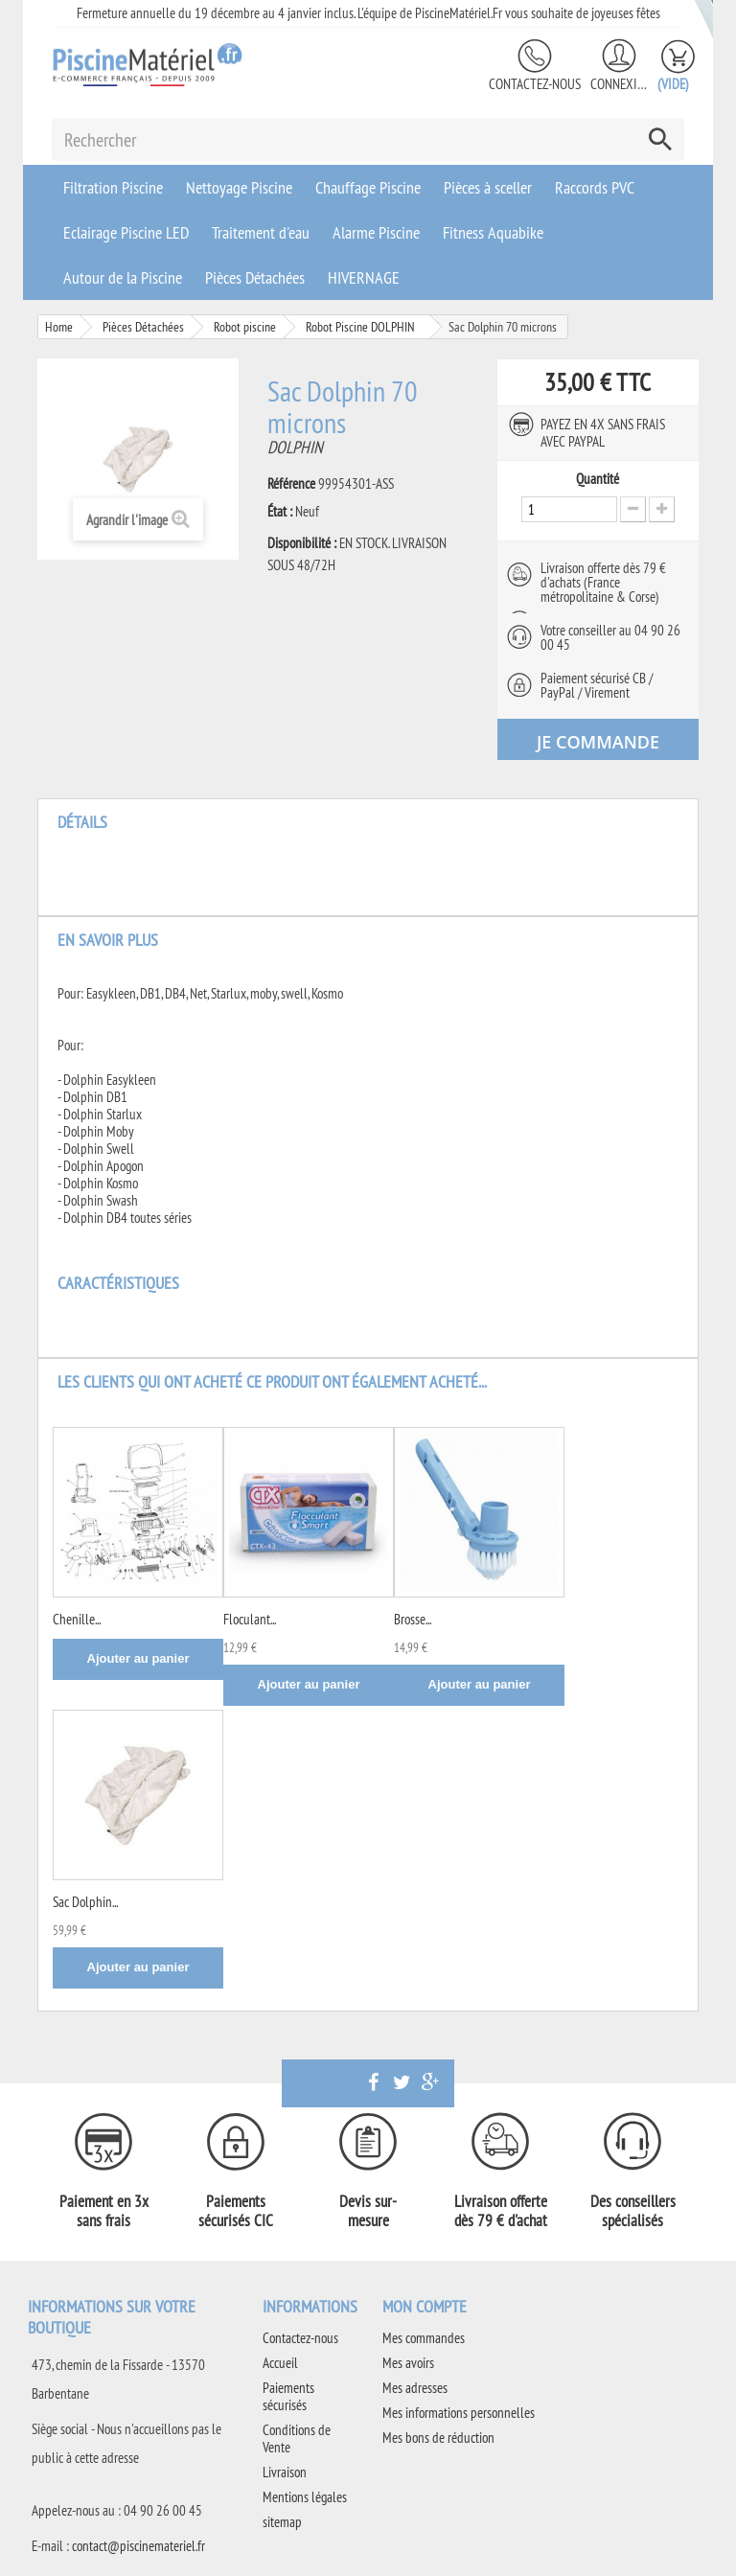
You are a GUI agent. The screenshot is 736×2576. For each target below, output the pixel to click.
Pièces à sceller (488, 187)
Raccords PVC (594, 187)
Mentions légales (305, 2497)
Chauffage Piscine (368, 187)
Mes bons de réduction (438, 2437)
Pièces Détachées (255, 277)
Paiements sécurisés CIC (235, 2211)
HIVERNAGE (364, 277)
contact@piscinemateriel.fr (138, 2546)
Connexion (619, 84)
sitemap (282, 2522)
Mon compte (424, 2306)
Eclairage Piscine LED (126, 232)
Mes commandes (423, 2338)
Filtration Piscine (113, 187)
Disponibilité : (301, 543)
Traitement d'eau (261, 232)
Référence (291, 484)
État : (279, 511)
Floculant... (249, 1619)
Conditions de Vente (297, 2438)
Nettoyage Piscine (239, 187)
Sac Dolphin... (85, 1902)
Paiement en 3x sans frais (104, 2211)
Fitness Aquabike (493, 232)
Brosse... (412, 1619)
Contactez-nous (535, 84)
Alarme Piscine (376, 232)
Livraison (285, 2472)
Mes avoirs (408, 2363)
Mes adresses (415, 2388)
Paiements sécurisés (288, 2396)
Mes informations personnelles (458, 2413)
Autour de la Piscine (122, 277)
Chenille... (77, 1619)
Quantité (597, 479)
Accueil (280, 2363)
